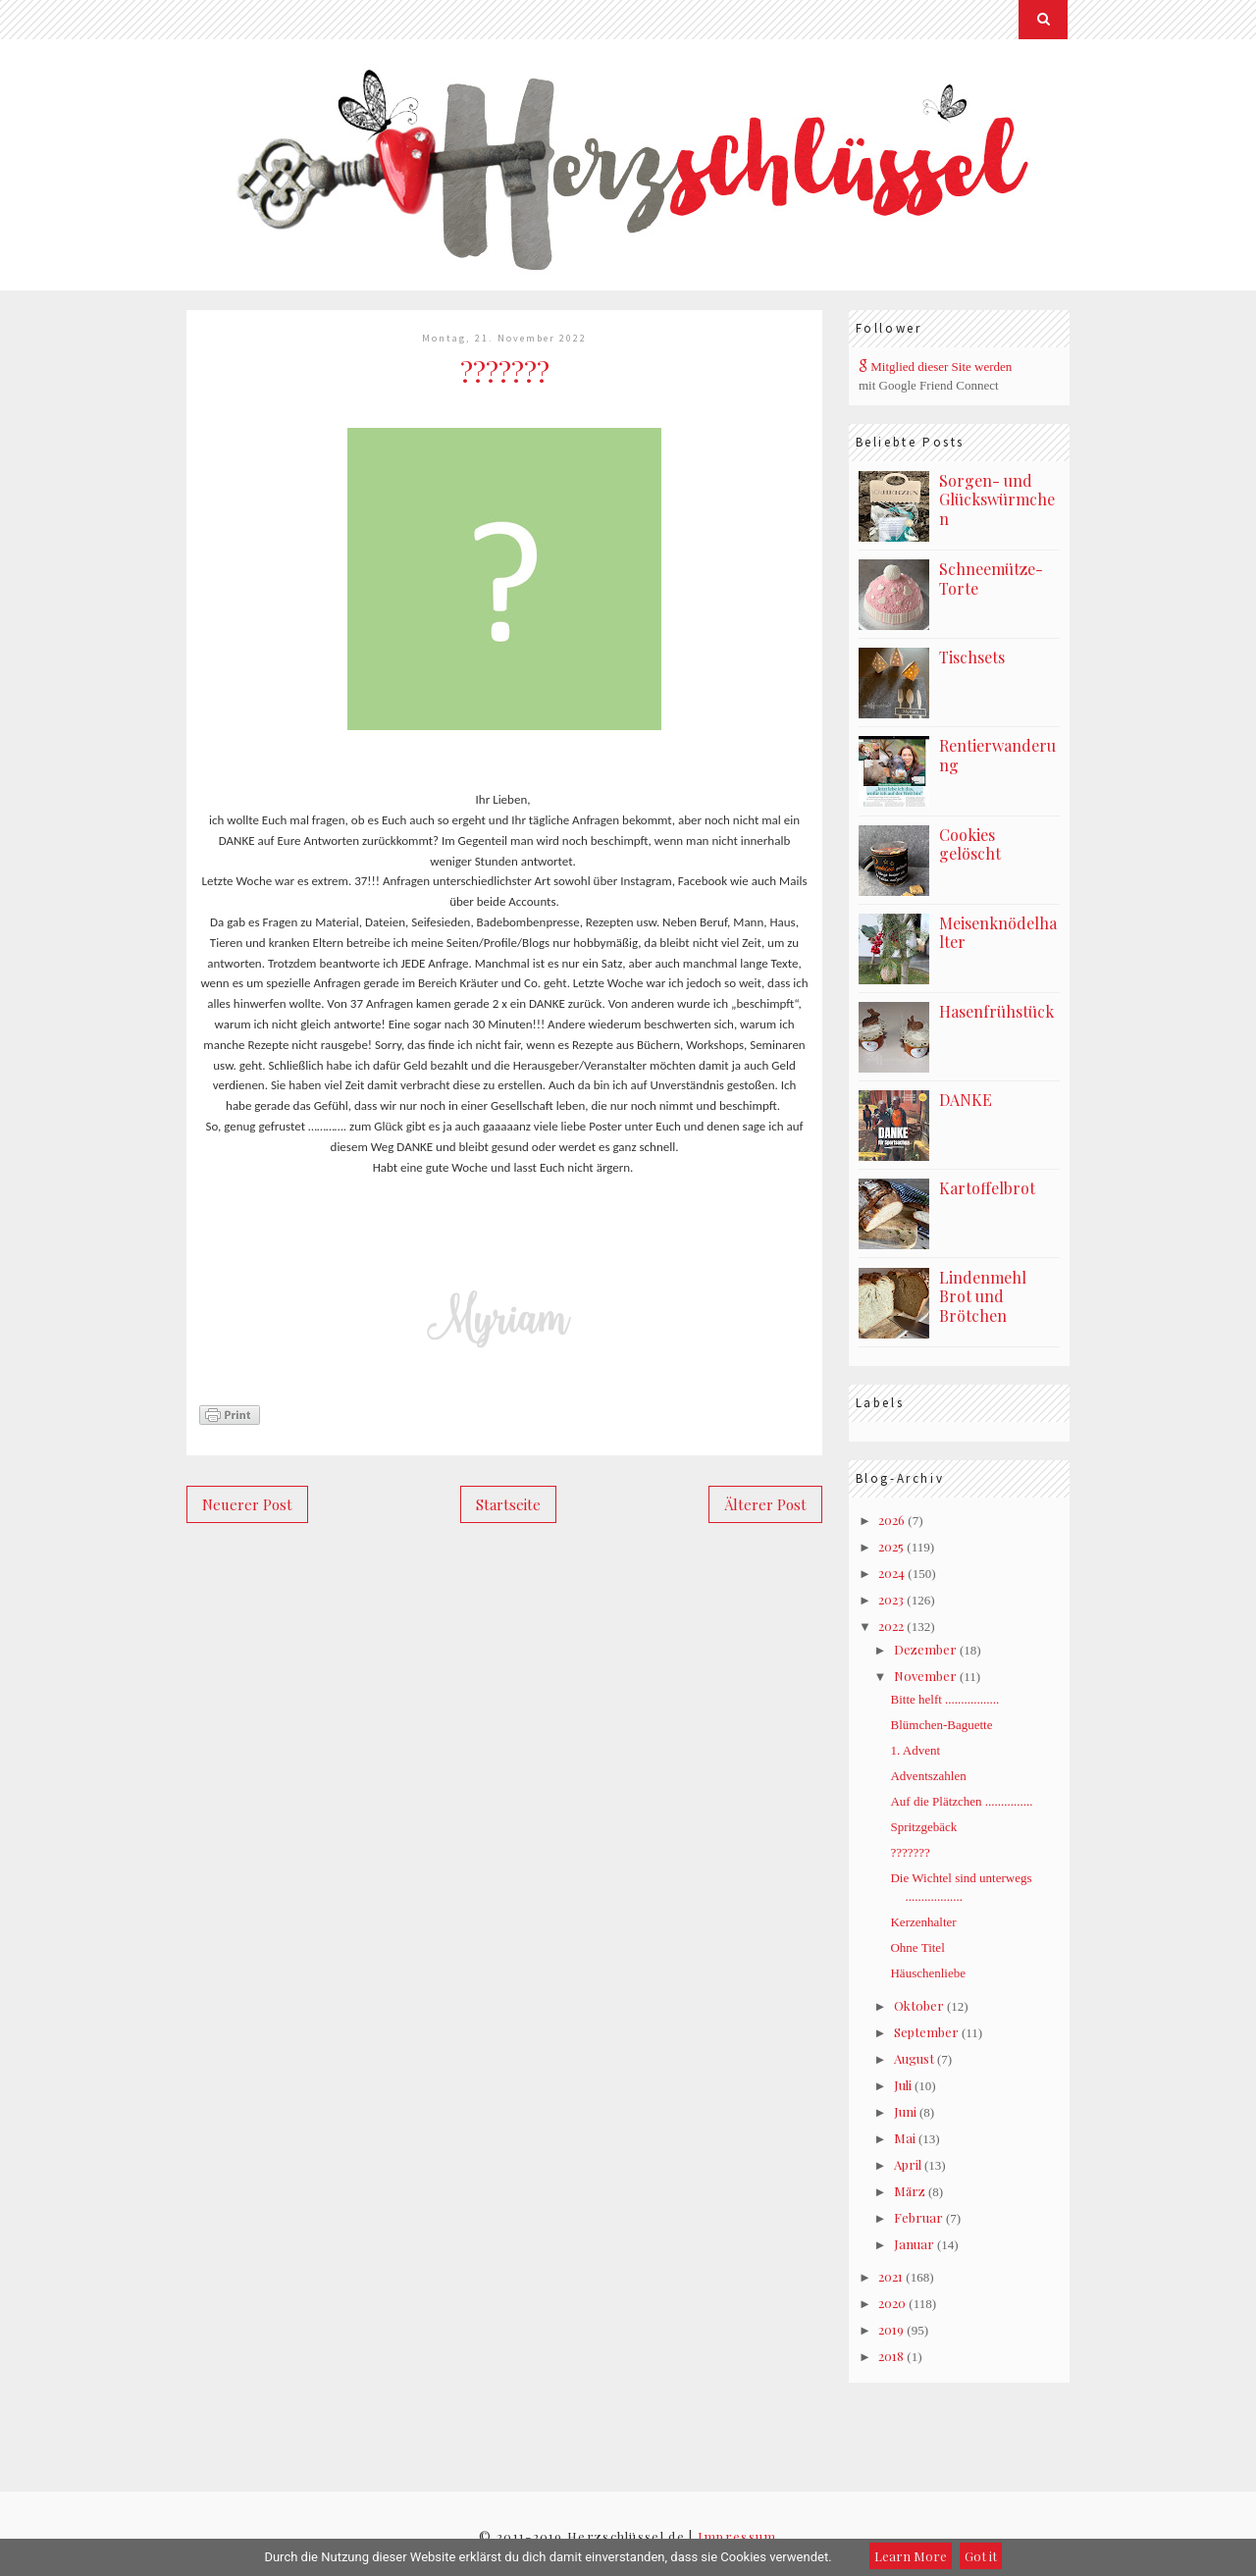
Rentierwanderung (997, 755)
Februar (918, 2217)
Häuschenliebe (928, 1973)
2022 (891, 1625)
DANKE (965, 1099)
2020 (892, 2302)
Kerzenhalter (923, 1922)
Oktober (919, 2005)
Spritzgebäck (923, 1826)
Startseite (508, 1504)
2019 (891, 2329)
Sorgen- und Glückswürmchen (997, 499)
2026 (891, 1519)
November (925, 1675)
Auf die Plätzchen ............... (961, 1801)
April (907, 2164)
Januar (914, 2243)
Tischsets (972, 657)
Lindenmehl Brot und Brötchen (982, 1296)
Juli (903, 2085)
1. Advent (915, 1750)
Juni (905, 2111)
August (914, 2058)
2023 (891, 1599)
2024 (891, 1572)
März (909, 2190)
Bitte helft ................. (944, 1699)
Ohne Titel (917, 1947)
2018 (891, 2355)
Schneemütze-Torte (991, 578)
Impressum (737, 2536)
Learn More (910, 2556)
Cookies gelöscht (970, 844)
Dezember (925, 1649)
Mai (905, 2137)
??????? (909, 1852)
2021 (890, 2276)
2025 (891, 1546)
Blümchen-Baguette (941, 1724)
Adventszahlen (928, 1775)
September (926, 2032)
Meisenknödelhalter (998, 933)
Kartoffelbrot (987, 1188)
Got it (981, 2556)
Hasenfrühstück (996, 1011)
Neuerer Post (247, 1504)
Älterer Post (765, 1504)
